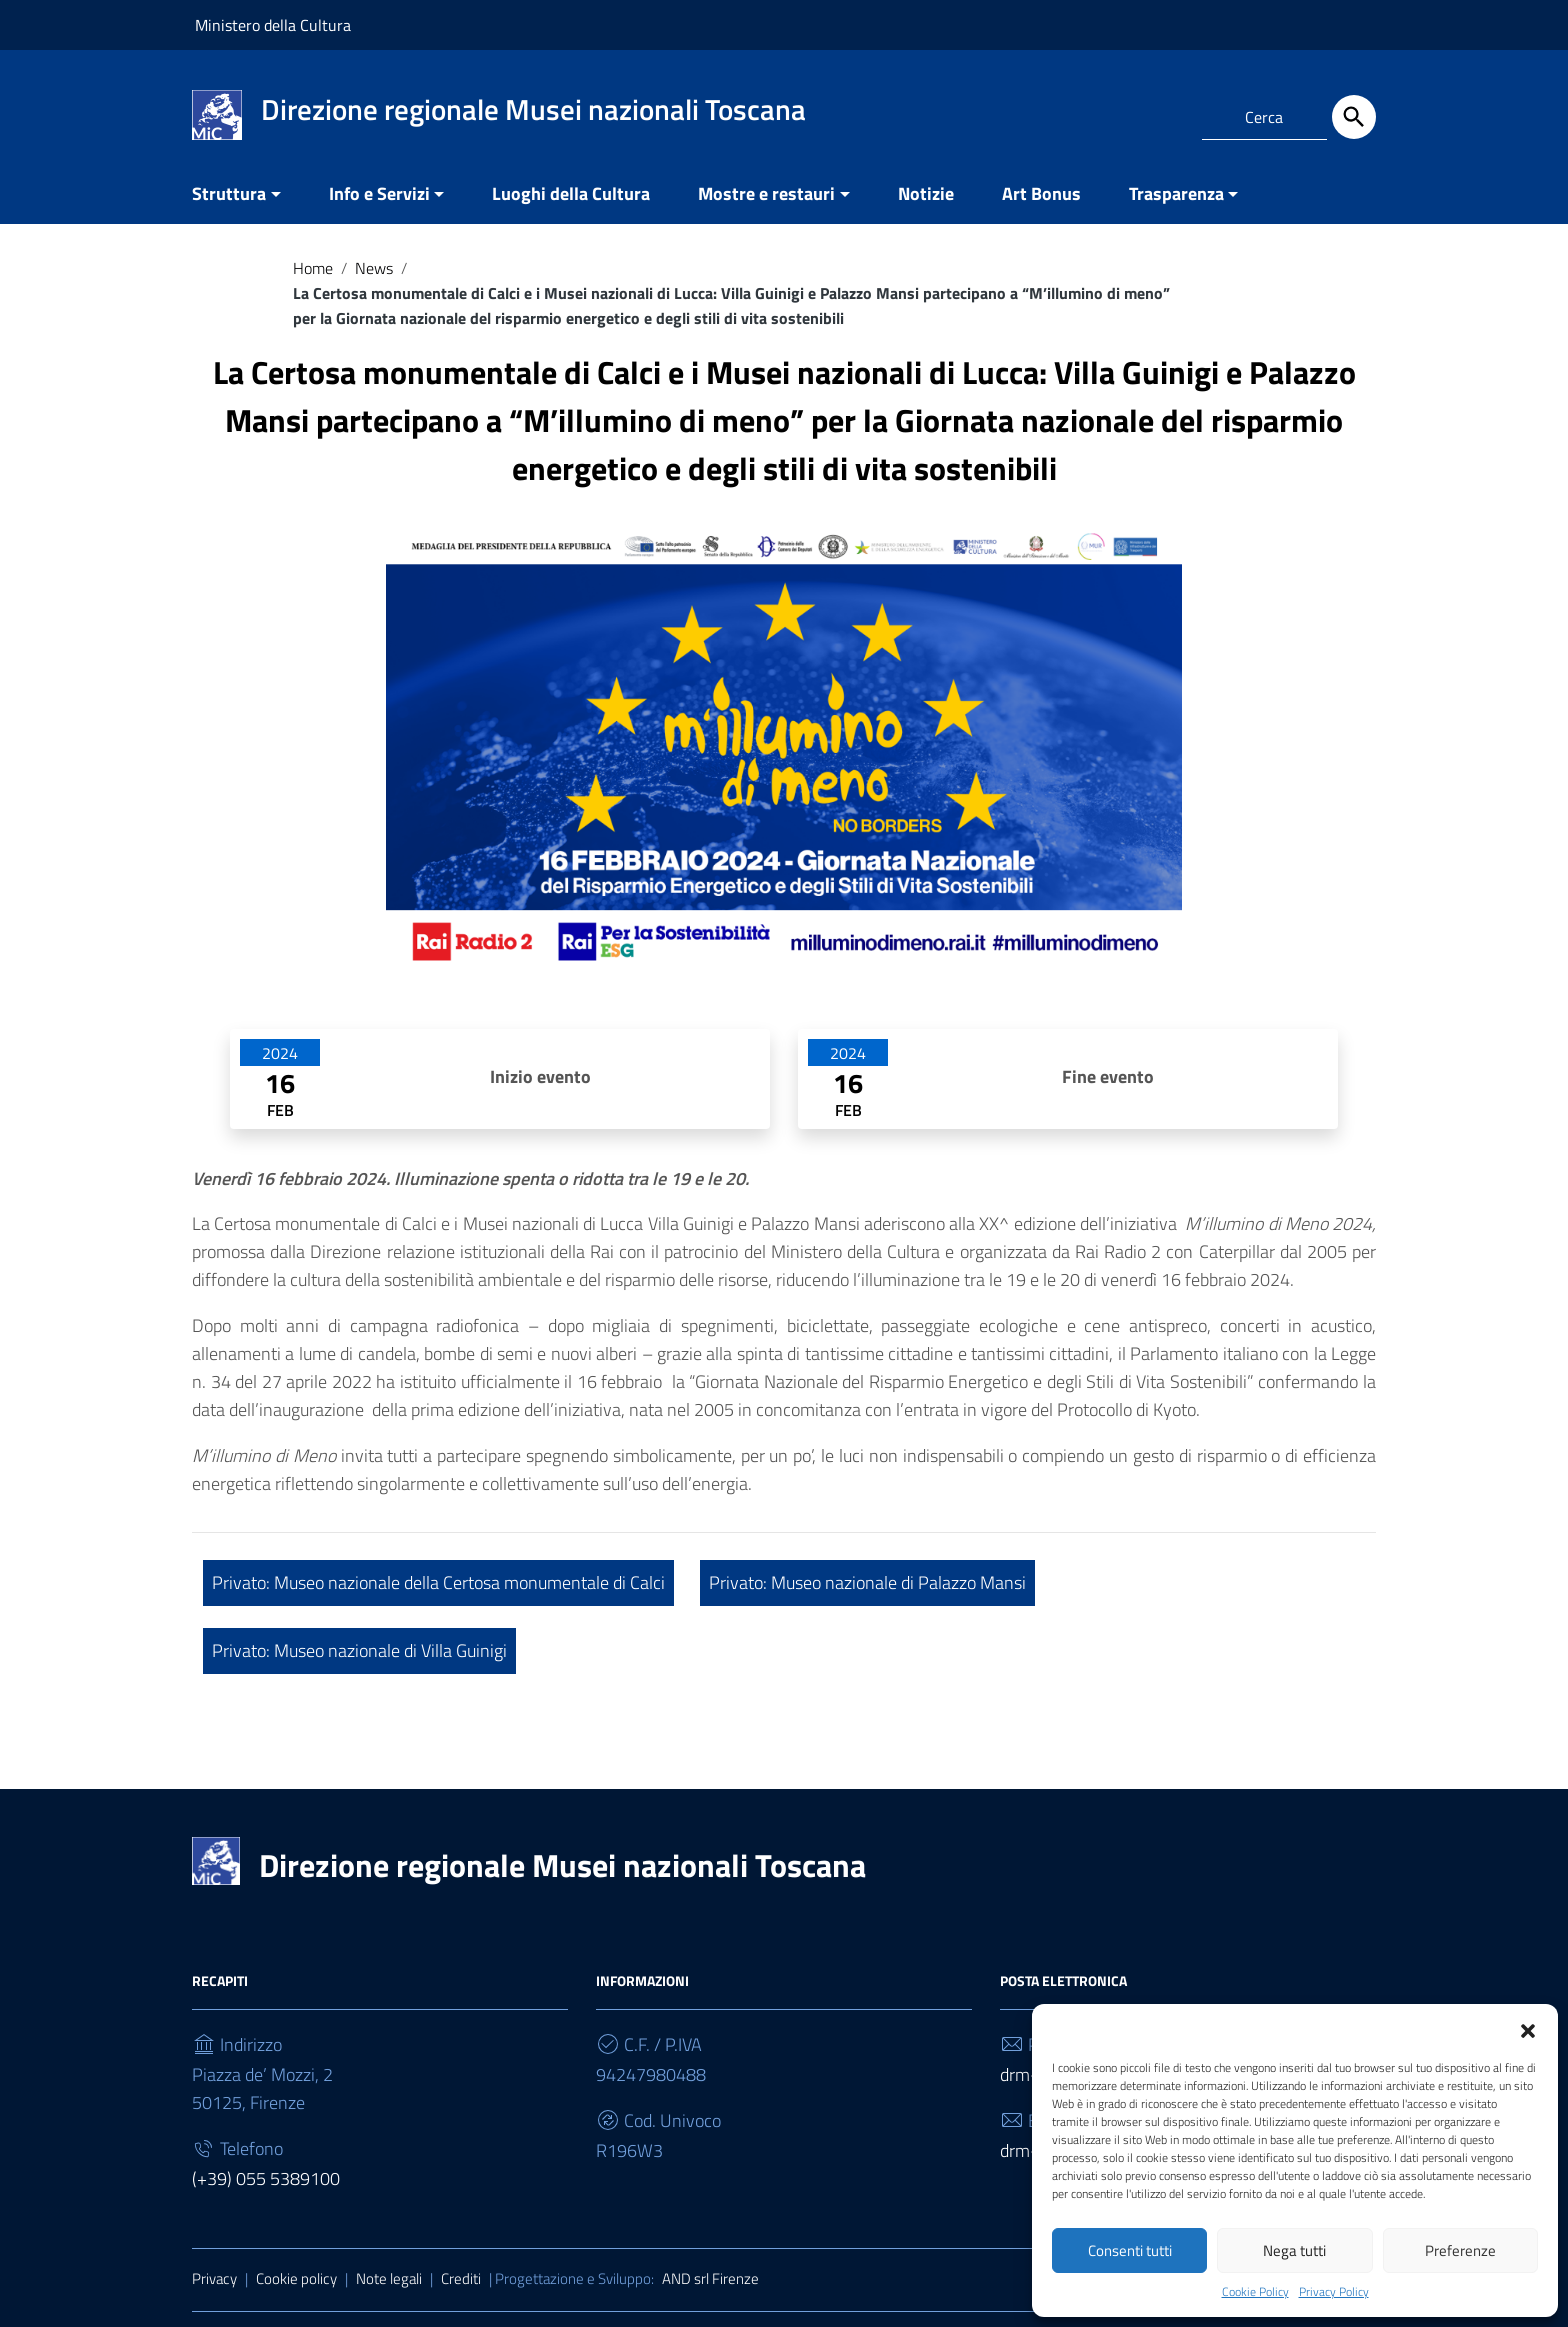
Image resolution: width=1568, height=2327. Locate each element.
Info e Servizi (379, 193)
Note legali (389, 2278)
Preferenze (1460, 2250)
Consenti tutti (1130, 2250)
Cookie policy (296, 2278)
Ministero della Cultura (273, 25)
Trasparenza (1176, 193)
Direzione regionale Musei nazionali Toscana (562, 1865)
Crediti (461, 2278)
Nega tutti (1294, 2250)
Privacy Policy (1334, 2292)
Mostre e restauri (766, 193)
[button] (1528, 2029)
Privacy (214, 2278)
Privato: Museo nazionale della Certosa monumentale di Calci (438, 1582)
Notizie (926, 193)
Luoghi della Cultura (571, 193)
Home (313, 268)
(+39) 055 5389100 (266, 2178)
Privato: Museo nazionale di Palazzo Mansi (867, 1582)
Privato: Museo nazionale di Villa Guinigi (359, 1650)
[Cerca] (1354, 117)
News (374, 268)
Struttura (229, 193)
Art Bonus (1041, 193)
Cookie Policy (1255, 2292)
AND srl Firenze (710, 2278)
